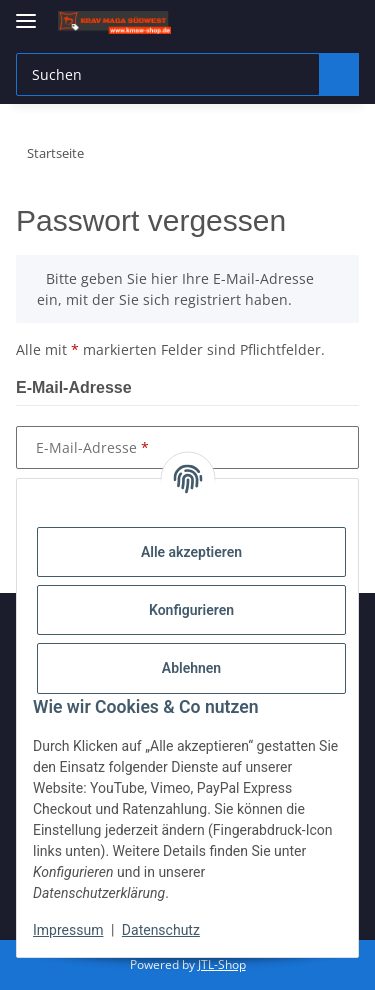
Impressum (68, 930)
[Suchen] (336, 74)
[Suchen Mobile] (165, 74)
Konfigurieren (191, 610)
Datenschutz (161, 930)
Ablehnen (191, 668)
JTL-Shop (222, 964)
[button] (262, 22)
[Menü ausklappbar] (26, 12)
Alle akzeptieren (191, 552)
